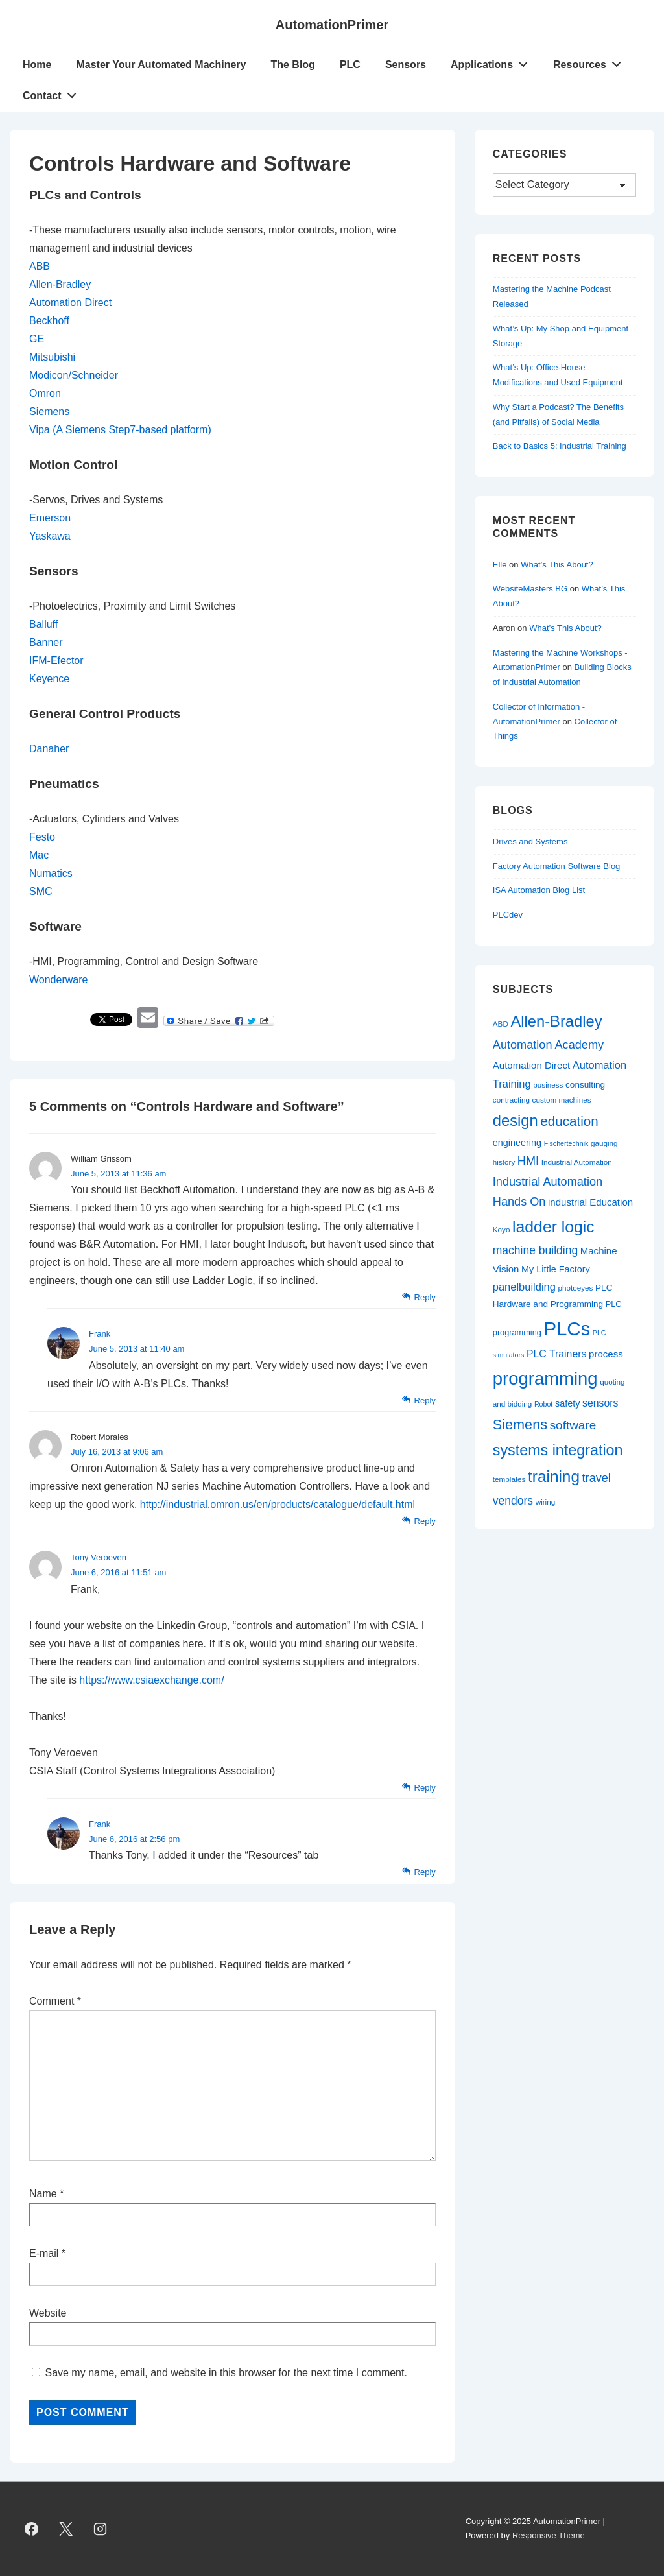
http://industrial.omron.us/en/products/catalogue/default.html (277, 1504)
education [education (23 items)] (569, 1121)
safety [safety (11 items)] (567, 1403)
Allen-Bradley (60, 284)
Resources (590, 61)
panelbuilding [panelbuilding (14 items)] (524, 1287)
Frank (99, 1334)
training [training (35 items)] (554, 1476)
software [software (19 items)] (573, 1425)
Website (48, 2313)
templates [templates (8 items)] (509, 1479)
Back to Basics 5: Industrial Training (559, 446)
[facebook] (31, 2528)
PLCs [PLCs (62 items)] (566, 1328)
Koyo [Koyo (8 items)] (501, 1229)
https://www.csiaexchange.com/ (151, 1680)
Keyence (49, 678)
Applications (493, 61)
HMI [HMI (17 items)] (528, 1160)
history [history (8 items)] (504, 1162)
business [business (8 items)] (548, 1084)
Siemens (49, 411)
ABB (39, 266)
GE (36, 338)
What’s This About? (557, 564)
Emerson (50, 517)
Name (43, 2193)
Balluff (43, 624)
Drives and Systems (530, 841)
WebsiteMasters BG (530, 588)
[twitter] (66, 2528)
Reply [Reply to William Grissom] (425, 1297)
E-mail (43, 2253)
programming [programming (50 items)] (545, 1378)
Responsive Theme (548, 2535)
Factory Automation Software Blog (557, 866)
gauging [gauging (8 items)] (604, 1143)
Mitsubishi (52, 357)
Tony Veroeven (98, 1557)
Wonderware (58, 979)
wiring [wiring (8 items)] (546, 1501)
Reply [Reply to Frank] (425, 1400)
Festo (42, 836)
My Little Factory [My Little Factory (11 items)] (555, 1269)
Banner (46, 642)
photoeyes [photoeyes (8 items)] (575, 1287)
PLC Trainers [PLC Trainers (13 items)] (556, 1353)
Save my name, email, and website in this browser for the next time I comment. (226, 2372)
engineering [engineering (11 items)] (517, 1143)
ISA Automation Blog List (539, 890)
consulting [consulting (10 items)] (585, 1085)
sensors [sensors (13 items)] (600, 1403)
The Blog (292, 64)
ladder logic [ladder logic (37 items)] (553, 1226)
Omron (45, 393)
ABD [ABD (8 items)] (500, 1024)
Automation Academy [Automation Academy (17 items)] (548, 1044)
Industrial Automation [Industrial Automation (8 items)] (576, 1162)
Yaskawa (50, 536)
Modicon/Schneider (73, 375)
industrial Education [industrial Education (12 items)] (590, 1202)
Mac (39, 855)
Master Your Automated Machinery (161, 64)
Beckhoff (49, 320)
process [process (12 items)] (606, 1353)
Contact (53, 92)
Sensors (405, 64)
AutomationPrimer (332, 25)
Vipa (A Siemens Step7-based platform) (120, 429)
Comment (55, 2001)
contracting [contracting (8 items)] (511, 1099)
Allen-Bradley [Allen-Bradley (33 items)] (556, 1021)
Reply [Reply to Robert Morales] (425, 1521)
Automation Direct (70, 302)
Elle (500, 564)
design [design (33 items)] (515, 1120)
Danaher (49, 748)
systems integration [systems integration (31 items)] (558, 1450)
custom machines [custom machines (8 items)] (561, 1099)
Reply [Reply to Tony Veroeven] (425, 1788)
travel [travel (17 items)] (596, 1478)
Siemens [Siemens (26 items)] (520, 1424)
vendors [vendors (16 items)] (513, 1500)
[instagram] (100, 2528)
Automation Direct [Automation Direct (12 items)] (531, 1065)
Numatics (51, 873)
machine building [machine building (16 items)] (535, 1250)
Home (37, 64)
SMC (41, 891)
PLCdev (508, 915)
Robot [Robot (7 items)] (543, 1404)
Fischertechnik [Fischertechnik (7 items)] (566, 1143)
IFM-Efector (56, 660)
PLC (350, 64)
